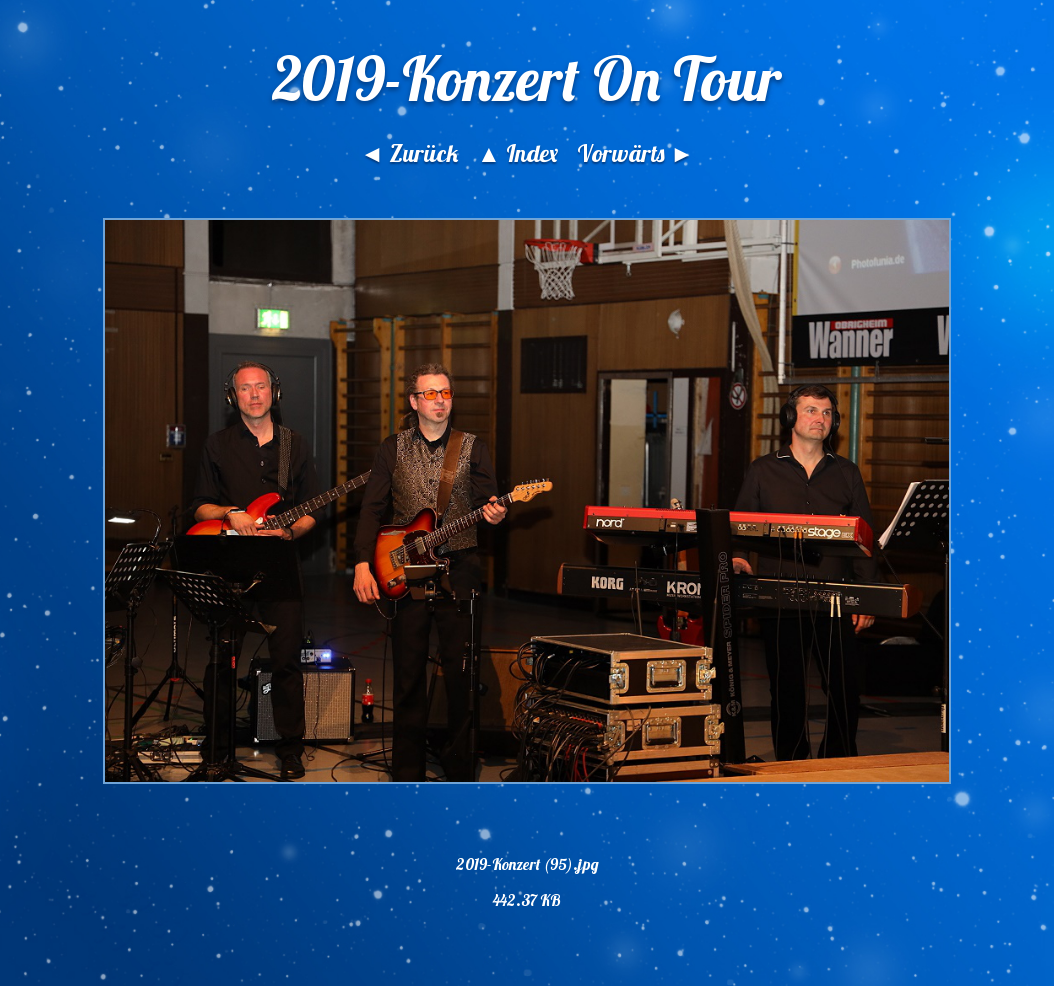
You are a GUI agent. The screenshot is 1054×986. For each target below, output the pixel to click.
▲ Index (517, 153)
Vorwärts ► (635, 153)
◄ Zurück (409, 153)
